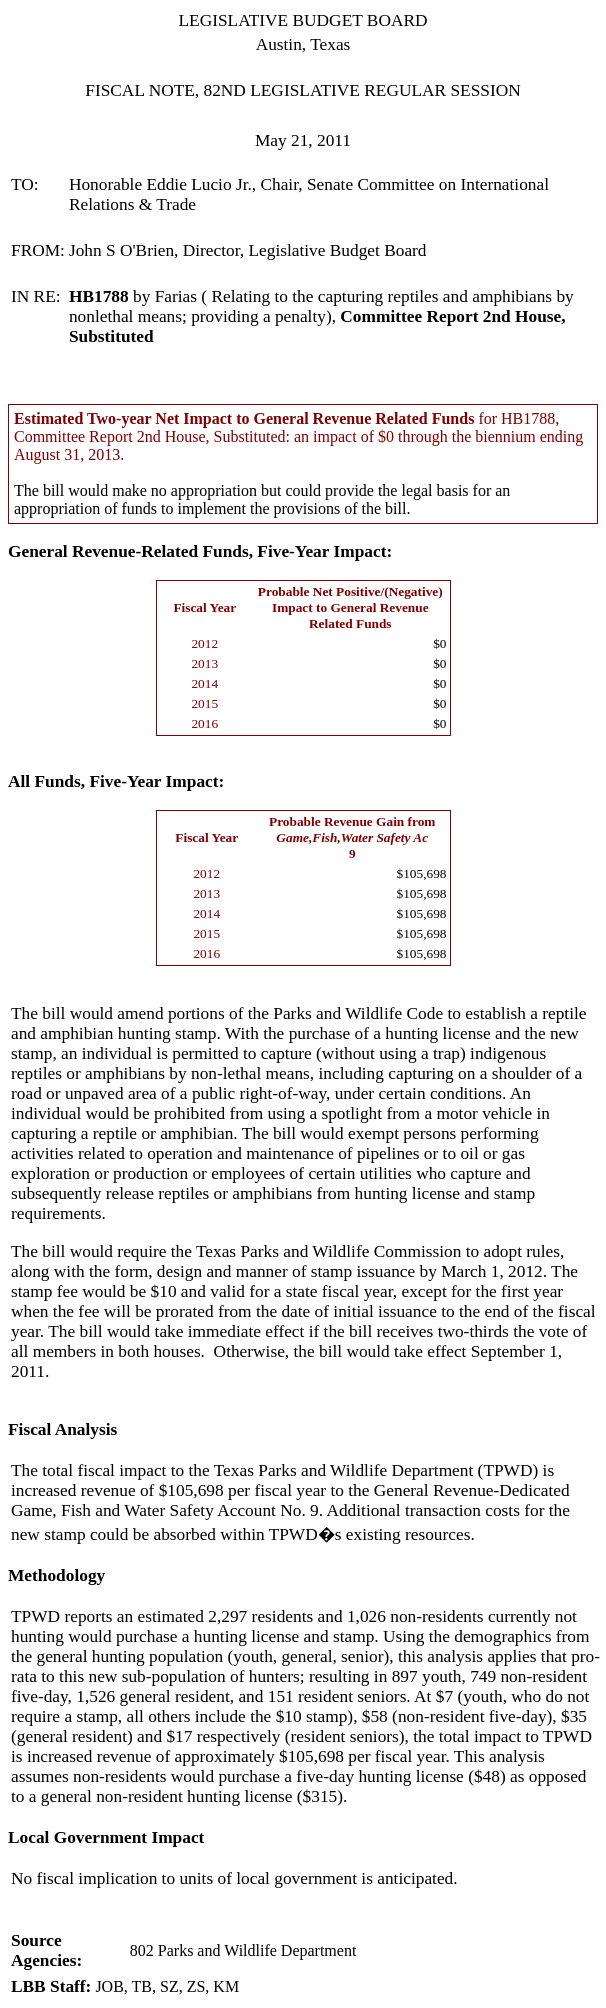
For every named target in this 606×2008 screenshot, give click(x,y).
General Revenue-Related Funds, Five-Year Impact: (200, 551)
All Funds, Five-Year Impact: (116, 781)
